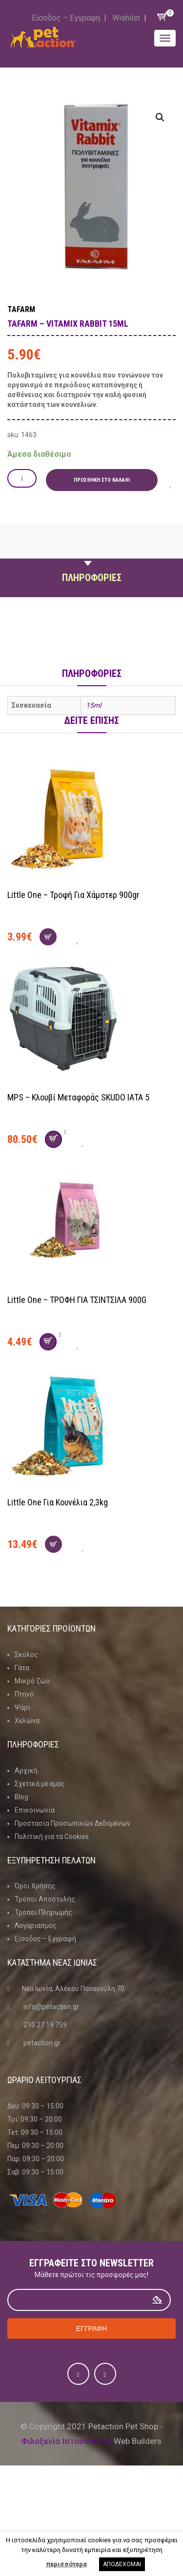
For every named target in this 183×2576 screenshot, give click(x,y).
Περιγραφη (91, 554)
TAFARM (21, 309)
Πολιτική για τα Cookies (52, 1836)
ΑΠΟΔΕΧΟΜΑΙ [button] (122, 2564)
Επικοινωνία (35, 1810)
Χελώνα (27, 1721)
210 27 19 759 (45, 2025)
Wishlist (126, 17)
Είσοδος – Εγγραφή (66, 17)
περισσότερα (66, 2564)
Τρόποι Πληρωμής (43, 1912)
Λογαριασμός (36, 1925)
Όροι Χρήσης (35, 1886)
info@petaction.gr (51, 2007)
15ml (93, 705)
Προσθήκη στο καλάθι (102, 480)
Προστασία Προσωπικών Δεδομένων (72, 1823)
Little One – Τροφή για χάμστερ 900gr (73, 895)
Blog (21, 1797)
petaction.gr (42, 2043)
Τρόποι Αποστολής (45, 1899)
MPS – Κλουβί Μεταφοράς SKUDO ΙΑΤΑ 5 (78, 1097)
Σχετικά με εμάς (40, 1784)
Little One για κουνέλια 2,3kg (57, 1502)
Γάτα (22, 1668)
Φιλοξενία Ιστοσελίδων (66, 2441)
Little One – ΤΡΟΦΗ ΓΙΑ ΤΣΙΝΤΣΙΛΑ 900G (76, 1300)
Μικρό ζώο (32, 1681)
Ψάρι (22, 1707)
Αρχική (26, 1770)
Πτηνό (24, 1694)
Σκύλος (26, 1654)
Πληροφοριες (92, 577)
